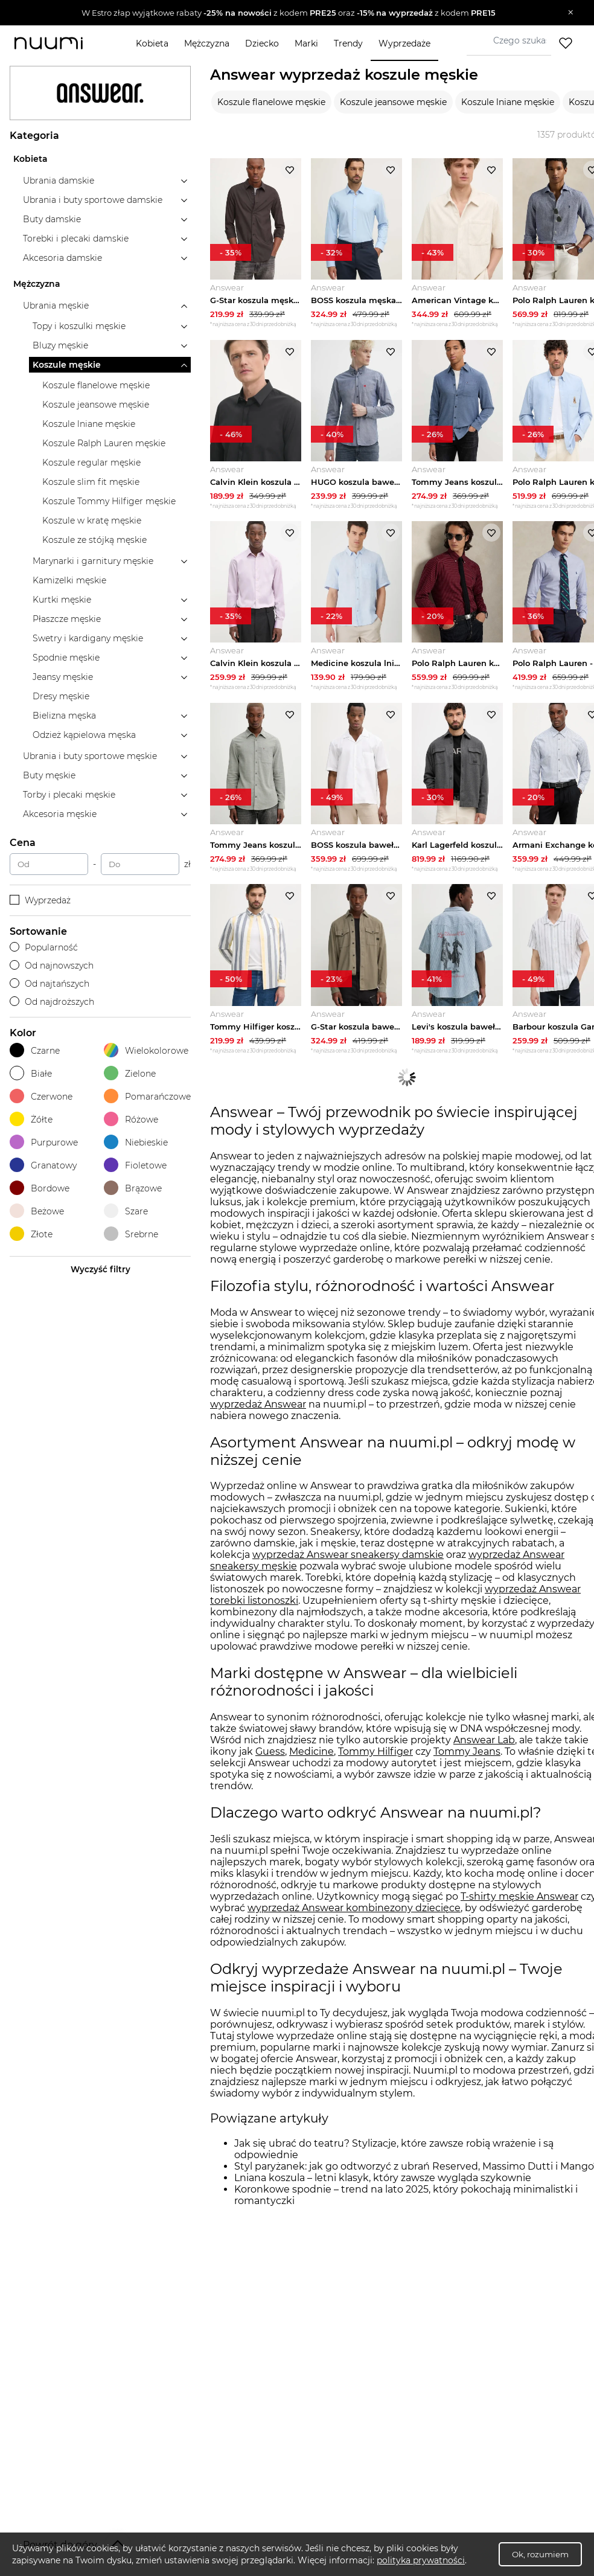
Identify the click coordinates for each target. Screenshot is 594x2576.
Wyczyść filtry (100, 1269)
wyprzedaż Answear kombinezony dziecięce (354, 1914)
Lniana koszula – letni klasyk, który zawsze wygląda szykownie (382, 2184)
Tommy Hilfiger (375, 1758)
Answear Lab (484, 1746)
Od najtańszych (49, 983)
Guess (270, 1758)
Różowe (131, 1119)
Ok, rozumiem (540, 2554)
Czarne (35, 1050)
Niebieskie (136, 1142)
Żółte (31, 1119)
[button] (288, 12)
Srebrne (131, 1234)
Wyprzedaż (40, 900)
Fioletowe (135, 1165)
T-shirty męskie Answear (519, 1903)
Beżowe (37, 1211)
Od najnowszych (52, 965)
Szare (126, 1211)
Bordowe (39, 1188)
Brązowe (133, 1188)
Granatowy (43, 1165)
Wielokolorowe (146, 1050)
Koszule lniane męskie (507, 102)
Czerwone (41, 1096)
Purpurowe (44, 1142)
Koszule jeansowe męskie (393, 102)
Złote (31, 1234)
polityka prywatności (421, 2560)
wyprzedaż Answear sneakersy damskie (348, 1562)
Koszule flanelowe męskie (271, 102)
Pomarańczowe (147, 1096)
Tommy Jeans (466, 1758)
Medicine (311, 1758)
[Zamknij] (571, 12)
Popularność (44, 947)
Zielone (130, 1073)
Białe (31, 1073)
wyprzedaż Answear (258, 1411)
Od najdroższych (52, 1001)
